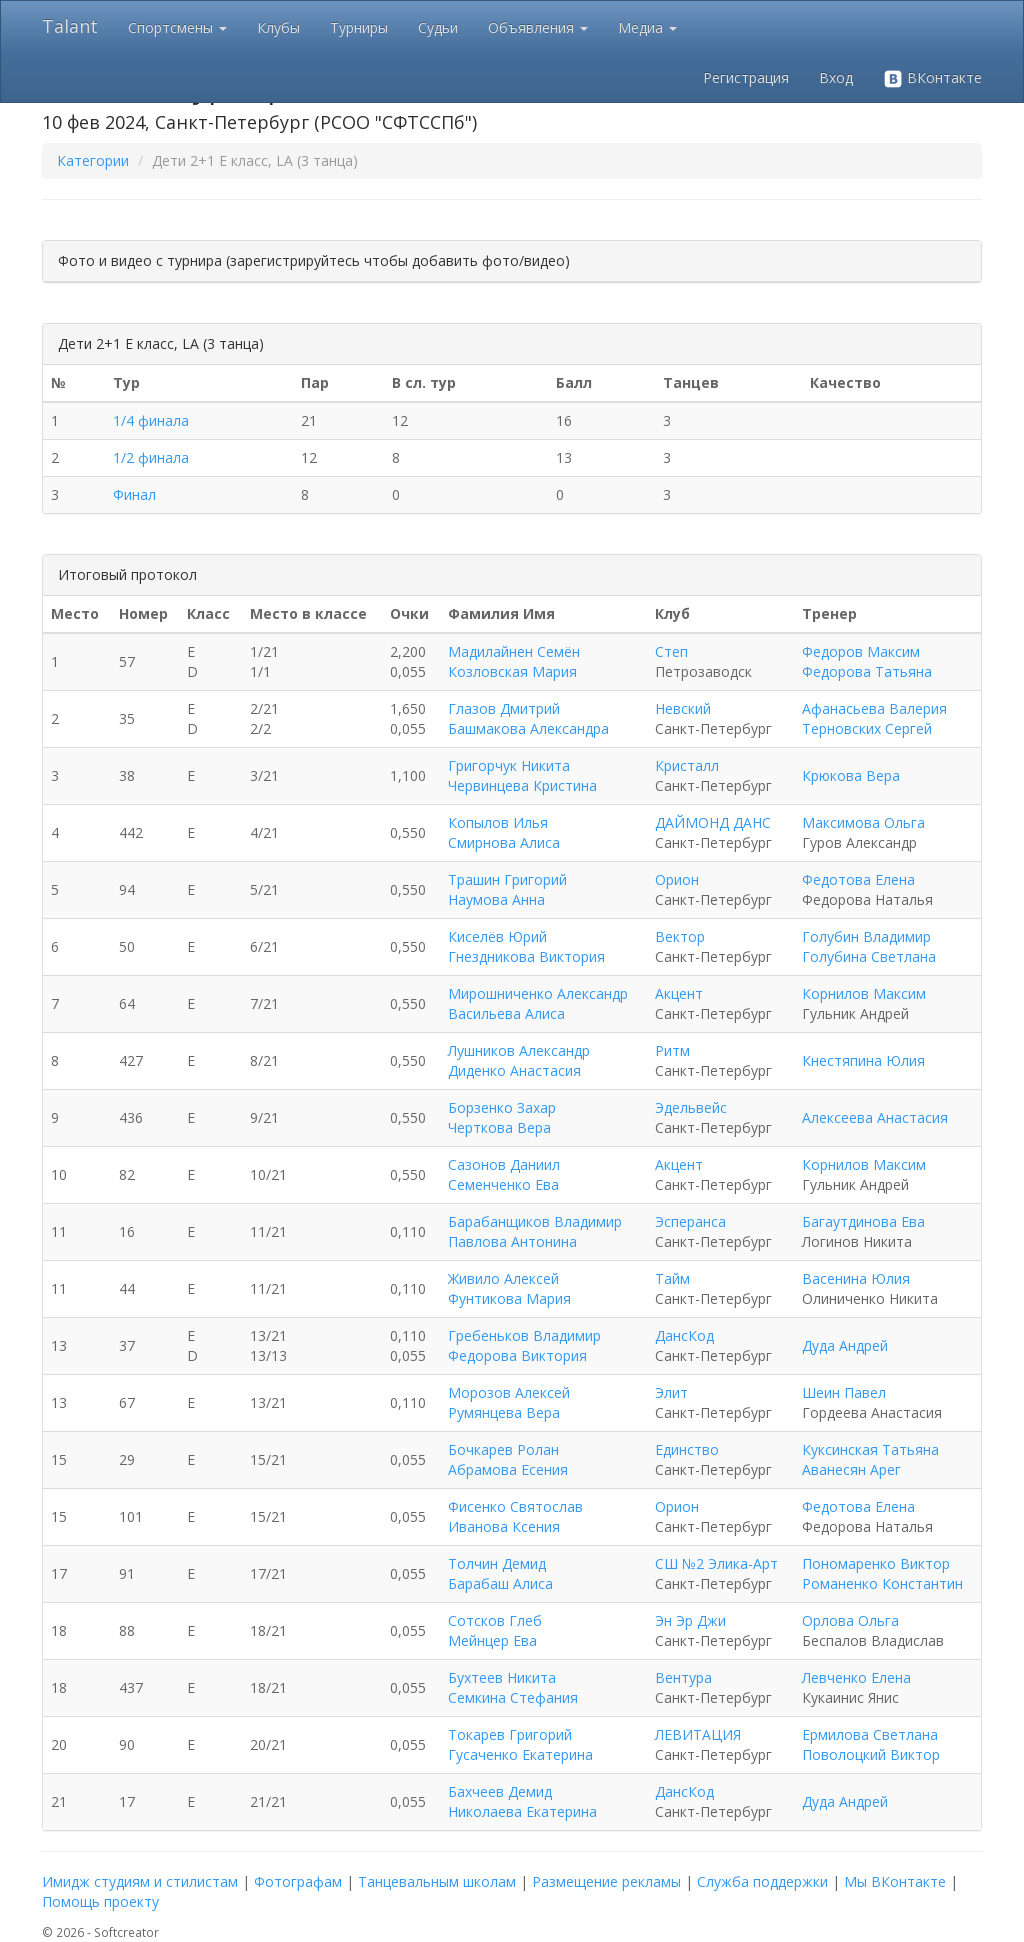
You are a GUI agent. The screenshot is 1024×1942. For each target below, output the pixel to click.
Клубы (278, 27)
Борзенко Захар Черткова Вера (502, 1117)
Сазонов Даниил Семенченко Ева (504, 1174)
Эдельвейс (691, 1107)
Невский (683, 708)
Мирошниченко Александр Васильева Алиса (538, 1003)
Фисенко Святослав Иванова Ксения (515, 1516)
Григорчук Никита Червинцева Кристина (522, 775)
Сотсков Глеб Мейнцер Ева (495, 1630)
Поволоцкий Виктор (871, 1754)
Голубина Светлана (869, 956)
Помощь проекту (100, 1901)
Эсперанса (690, 1221)
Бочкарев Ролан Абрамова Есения (508, 1459)
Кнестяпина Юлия (863, 1060)
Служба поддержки (762, 1881)
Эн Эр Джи (690, 1620)
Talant (70, 26)
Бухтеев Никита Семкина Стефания (513, 1687)
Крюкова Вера (851, 775)
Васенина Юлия (856, 1278)
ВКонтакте (932, 78)
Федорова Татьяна (867, 671)
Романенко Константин (882, 1583)
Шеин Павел (844, 1392)
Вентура (683, 1677)
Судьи (438, 27)
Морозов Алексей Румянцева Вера (509, 1402)
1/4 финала (151, 420)
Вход (836, 77)
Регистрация (746, 77)
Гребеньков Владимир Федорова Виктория (524, 1345)
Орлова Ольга (850, 1620)
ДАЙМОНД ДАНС (713, 822)
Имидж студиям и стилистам (140, 1881)
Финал (134, 494)
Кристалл (687, 765)
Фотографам (298, 1881)
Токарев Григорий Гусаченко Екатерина (520, 1744)
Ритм (672, 1050)
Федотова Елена (858, 879)
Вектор (680, 936)
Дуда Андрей (845, 1345)
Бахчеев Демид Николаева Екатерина (522, 1801)
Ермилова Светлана (870, 1734)
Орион (677, 879)
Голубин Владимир (866, 936)
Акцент (679, 993)
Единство (687, 1449)
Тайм (672, 1278)
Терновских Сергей (867, 728)
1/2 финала (151, 457)
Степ (671, 651)
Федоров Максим (861, 651)
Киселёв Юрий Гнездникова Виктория (526, 946)
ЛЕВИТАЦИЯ (698, 1734)
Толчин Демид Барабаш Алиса (500, 1573)
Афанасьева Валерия (874, 708)
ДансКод (684, 1335)
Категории (93, 160)
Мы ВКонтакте (895, 1881)
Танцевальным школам (437, 1881)
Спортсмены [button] (177, 27)
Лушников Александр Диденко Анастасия (519, 1060)
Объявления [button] (538, 27)
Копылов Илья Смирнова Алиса (504, 832)
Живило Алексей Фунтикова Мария (509, 1288)
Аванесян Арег (851, 1469)
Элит (671, 1392)
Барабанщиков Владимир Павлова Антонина (535, 1231)
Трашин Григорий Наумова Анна (507, 889)
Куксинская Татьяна (870, 1449)
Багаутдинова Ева (863, 1221)
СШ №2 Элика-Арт (716, 1563)
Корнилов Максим (864, 993)
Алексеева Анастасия (875, 1117)
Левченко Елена (856, 1677)
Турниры (359, 27)
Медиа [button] (647, 27)
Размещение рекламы (606, 1881)
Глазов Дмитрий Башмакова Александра (528, 718)
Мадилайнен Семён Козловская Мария (514, 661)
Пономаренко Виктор (876, 1563)
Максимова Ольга (863, 822)
